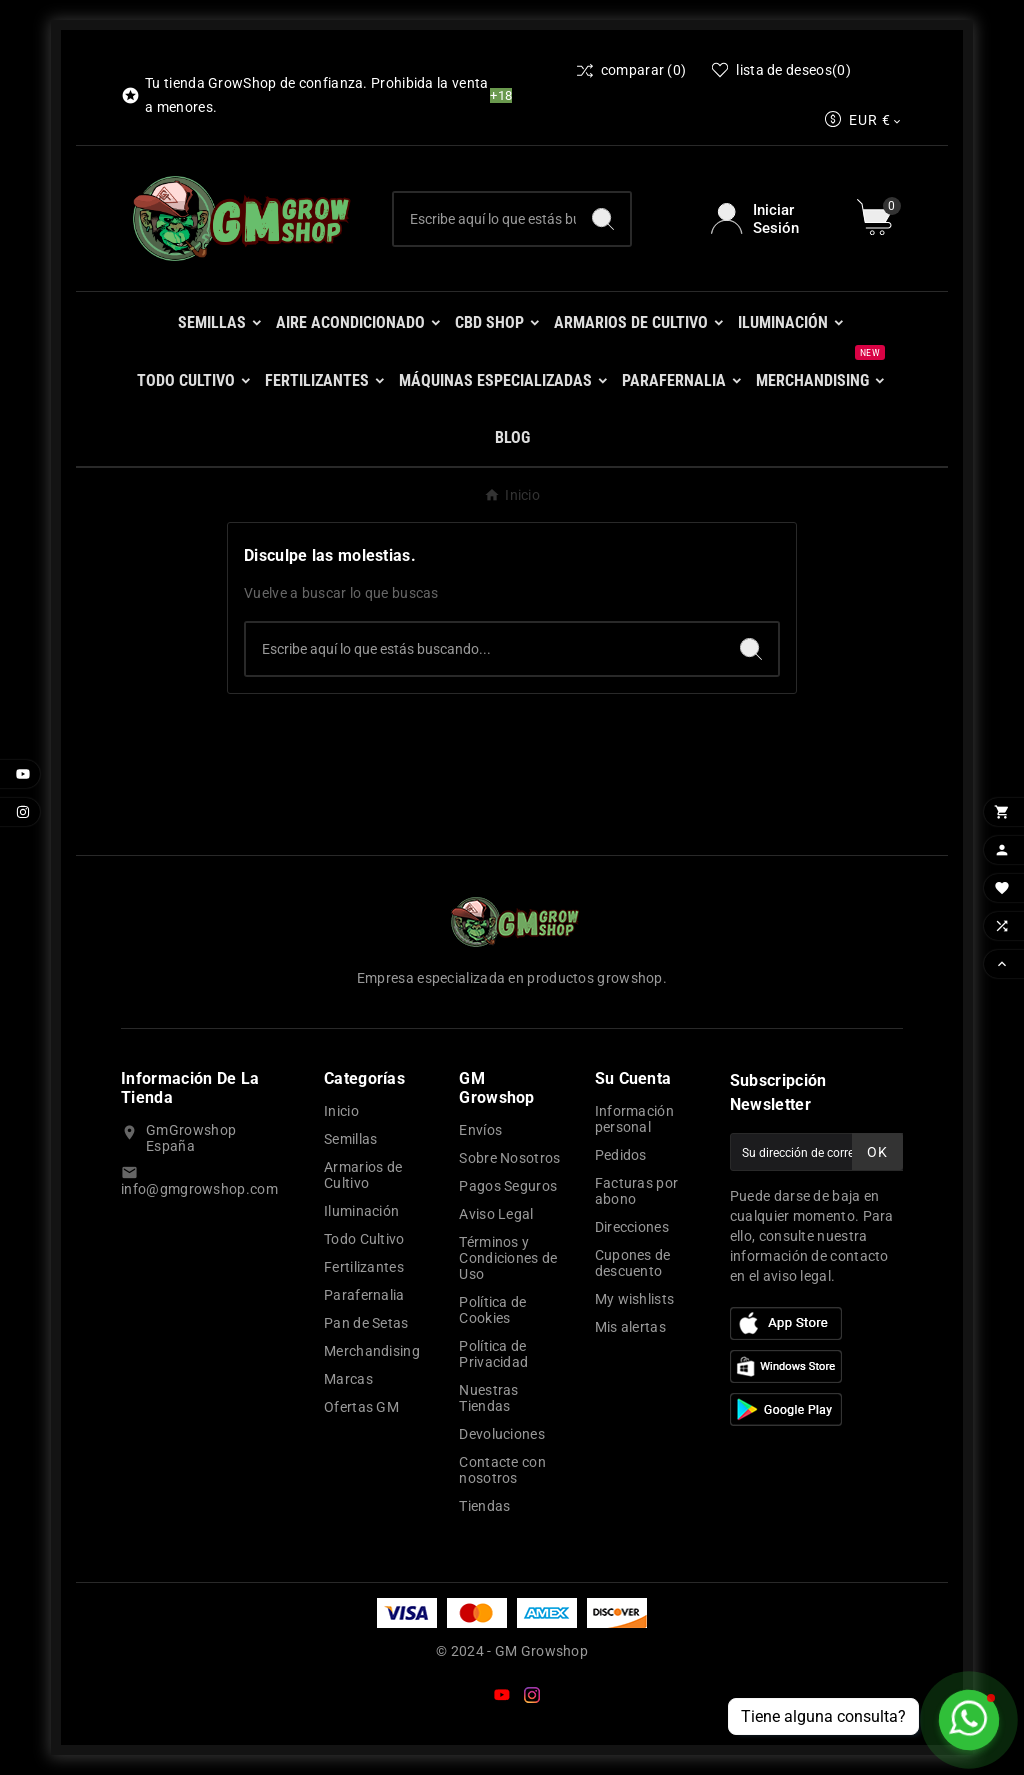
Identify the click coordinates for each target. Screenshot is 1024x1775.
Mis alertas (630, 1327)
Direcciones (632, 1227)
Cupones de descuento (633, 1263)
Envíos (480, 1130)
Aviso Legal (496, 1214)
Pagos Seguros (508, 1186)
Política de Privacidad (493, 1354)
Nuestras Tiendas (488, 1398)
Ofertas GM (361, 1407)
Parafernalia (364, 1295)
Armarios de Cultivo (363, 1175)
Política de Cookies (492, 1310)
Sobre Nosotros (509, 1158)
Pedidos (621, 1155)
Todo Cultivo (364, 1239)
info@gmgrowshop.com (199, 1189)
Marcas (348, 1379)
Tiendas (484, 1506)
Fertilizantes (364, 1267)
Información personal (634, 1119)
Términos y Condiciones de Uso (508, 1258)
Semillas (350, 1139)
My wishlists (635, 1299)
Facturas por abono (637, 1191)
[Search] (603, 219)
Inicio (341, 1111)
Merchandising (372, 1351)
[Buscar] (485, 219)
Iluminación (361, 1211)
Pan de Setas (366, 1323)
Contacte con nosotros (502, 1470)
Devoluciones (502, 1434)
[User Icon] (771, 219)
